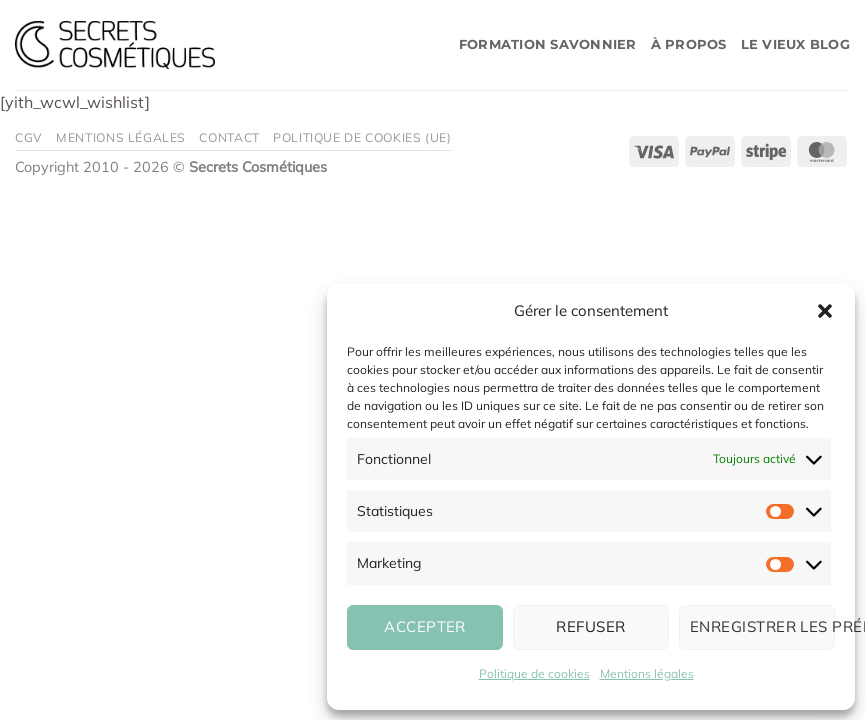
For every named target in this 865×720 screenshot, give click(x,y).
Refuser (590, 626)
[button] (825, 311)
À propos (689, 44)
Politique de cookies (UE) (362, 137)
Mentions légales (647, 673)
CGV (29, 137)
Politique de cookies (534, 673)
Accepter (425, 626)
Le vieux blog (795, 44)
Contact (229, 137)
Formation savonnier (548, 44)
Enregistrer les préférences (762, 626)
